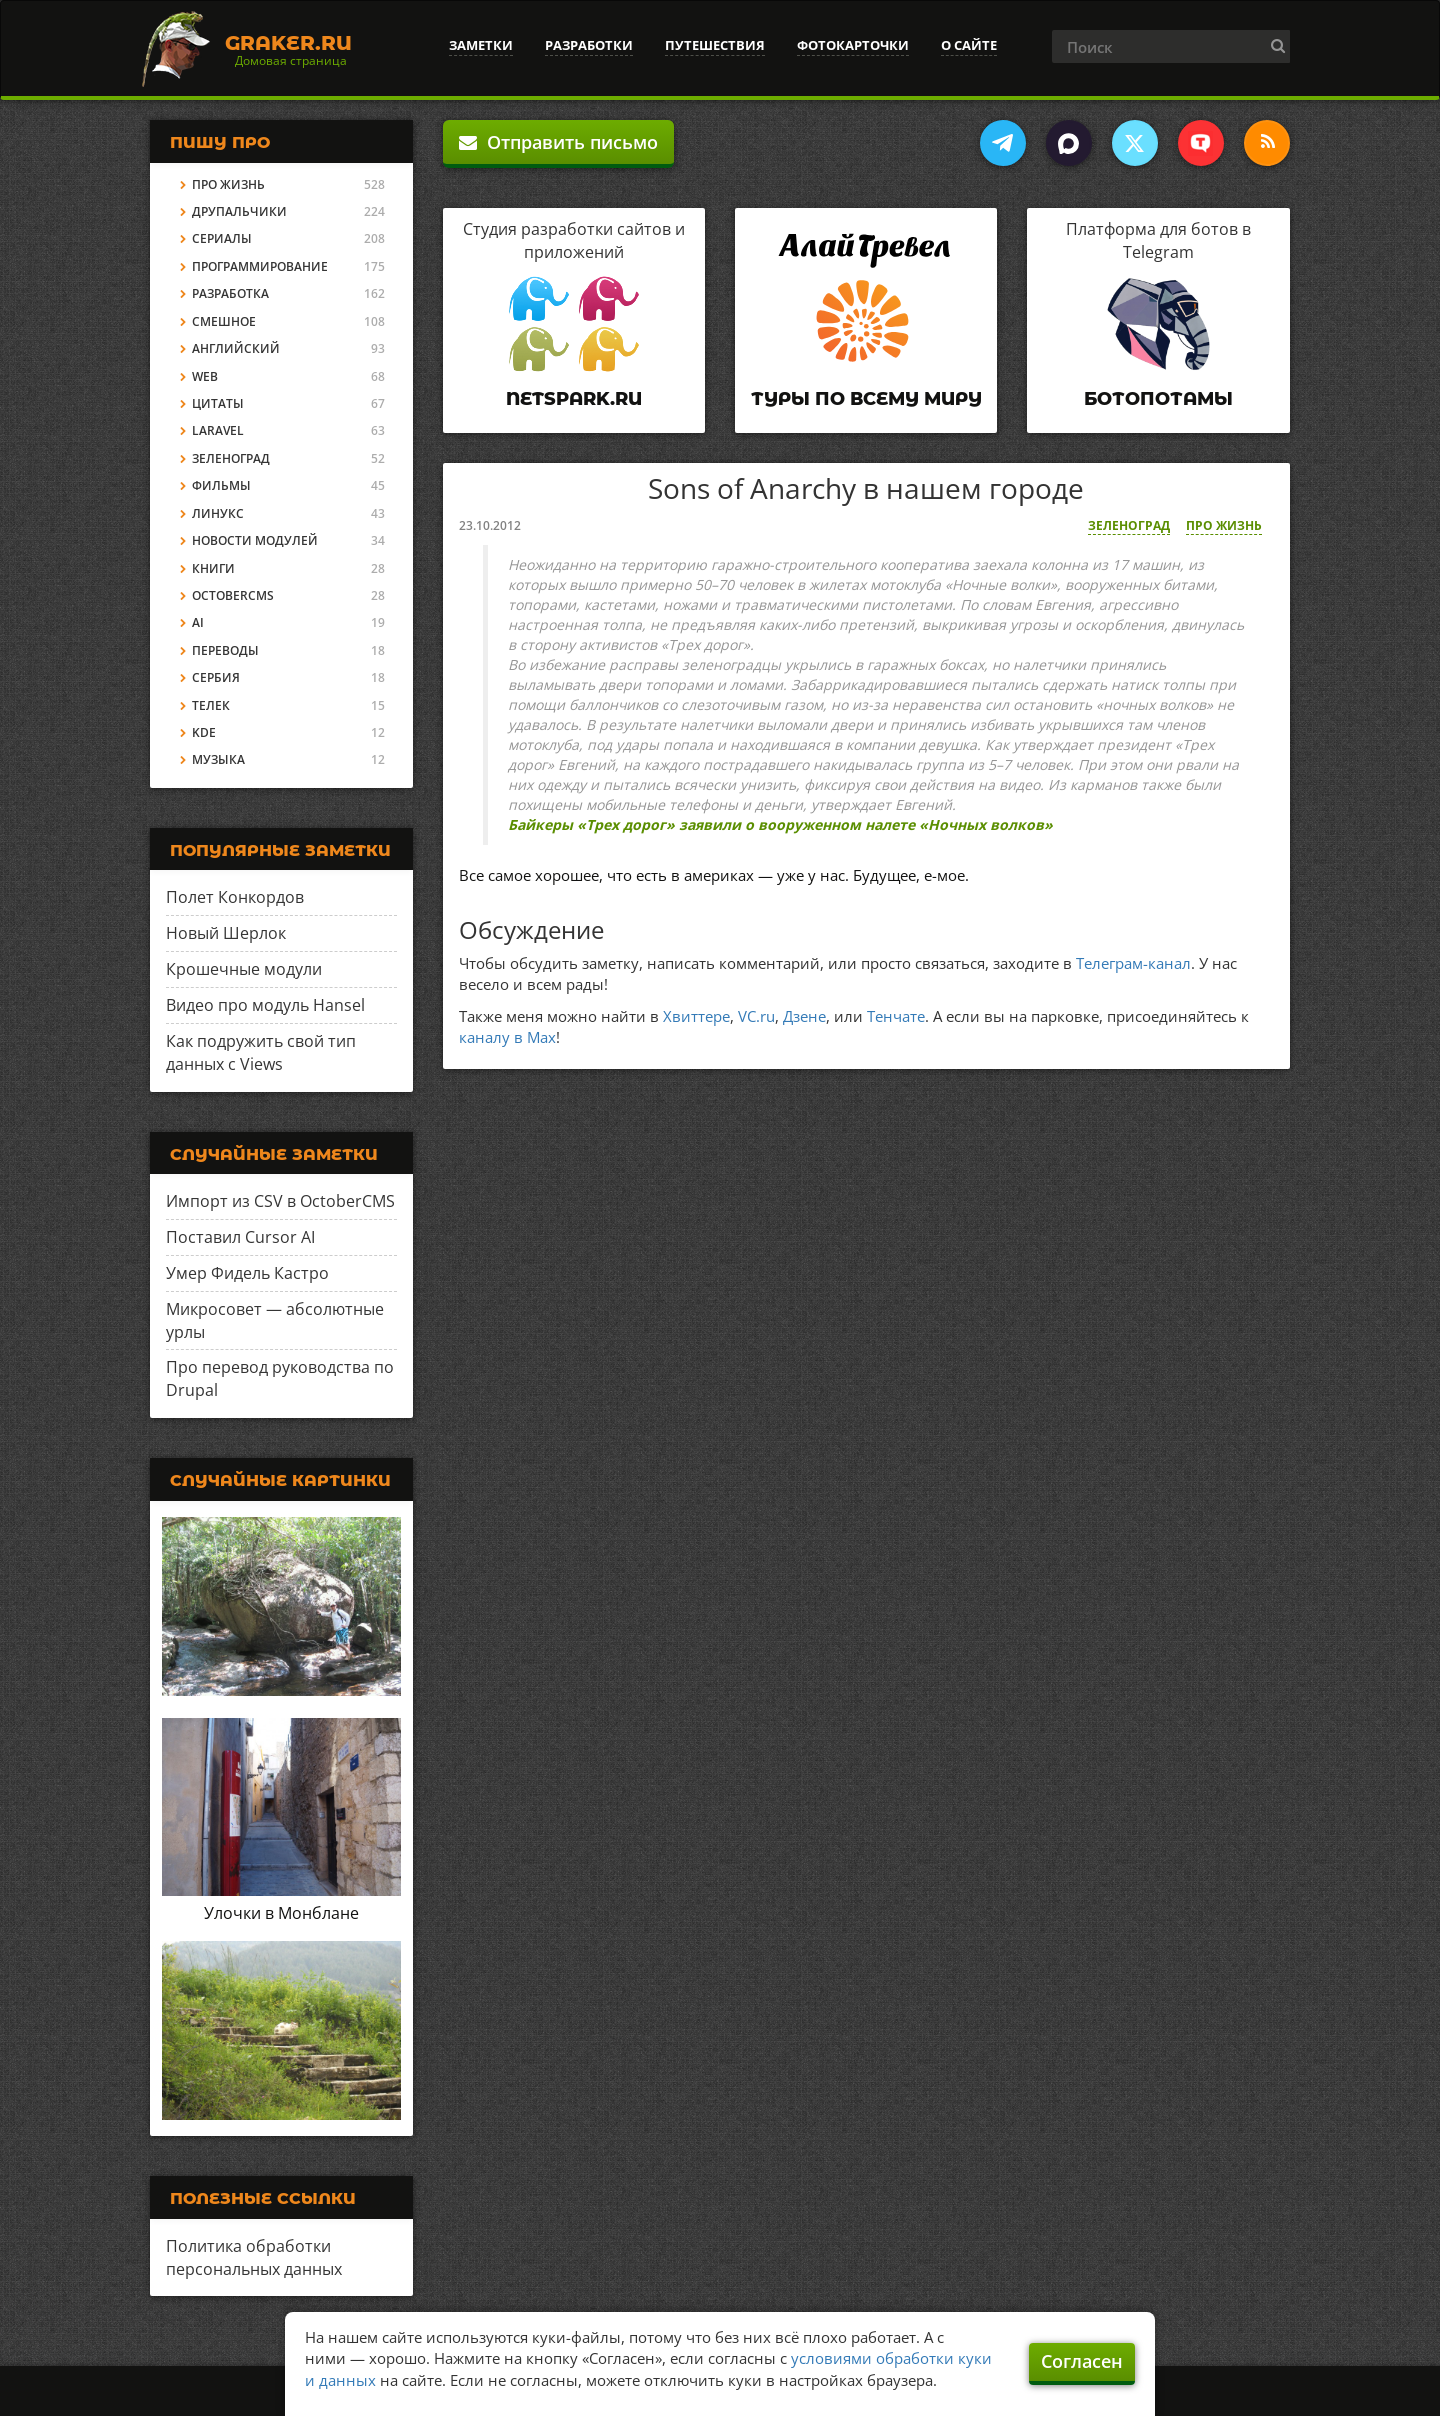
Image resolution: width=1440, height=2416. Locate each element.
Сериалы (222, 238)
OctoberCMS (233, 595)
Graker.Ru (288, 43)
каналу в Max (507, 1037)
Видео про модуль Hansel (265, 1005)
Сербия (216, 677)
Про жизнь (1224, 525)
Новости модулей (255, 540)
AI (198, 622)
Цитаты (218, 403)
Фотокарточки (853, 45)
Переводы (225, 650)
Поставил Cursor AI (240, 1237)
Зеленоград (1129, 525)
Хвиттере (696, 1016)
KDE (204, 732)
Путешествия (715, 45)
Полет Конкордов (235, 897)
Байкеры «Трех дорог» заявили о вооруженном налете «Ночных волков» (780, 824)
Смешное (224, 321)
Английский (236, 348)
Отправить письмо (558, 142)
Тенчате (896, 1016)
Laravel (218, 430)
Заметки (481, 45)
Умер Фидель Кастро (247, 1273)
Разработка (230, 293)
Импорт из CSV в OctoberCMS (280, 1201)
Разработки (589, 45)
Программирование (260, 266)
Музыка (218, 759)
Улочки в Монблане (281, 1913)
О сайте (969, 45)
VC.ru (756, 1016)
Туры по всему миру (866, 399)
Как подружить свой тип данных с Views (261, 1052)
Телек (211, 705)
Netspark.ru (574, 399)
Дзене (804, 1016)
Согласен (1082, 2361)
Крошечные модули (244, 969)
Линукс (218, 513)
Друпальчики (239, 211)
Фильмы (221, 485)
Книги (213, 568)
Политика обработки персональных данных (254, 2257)
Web (205, 376)
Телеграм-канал (1133, 963)
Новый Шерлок (226, 933)
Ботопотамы (1158, 399)
